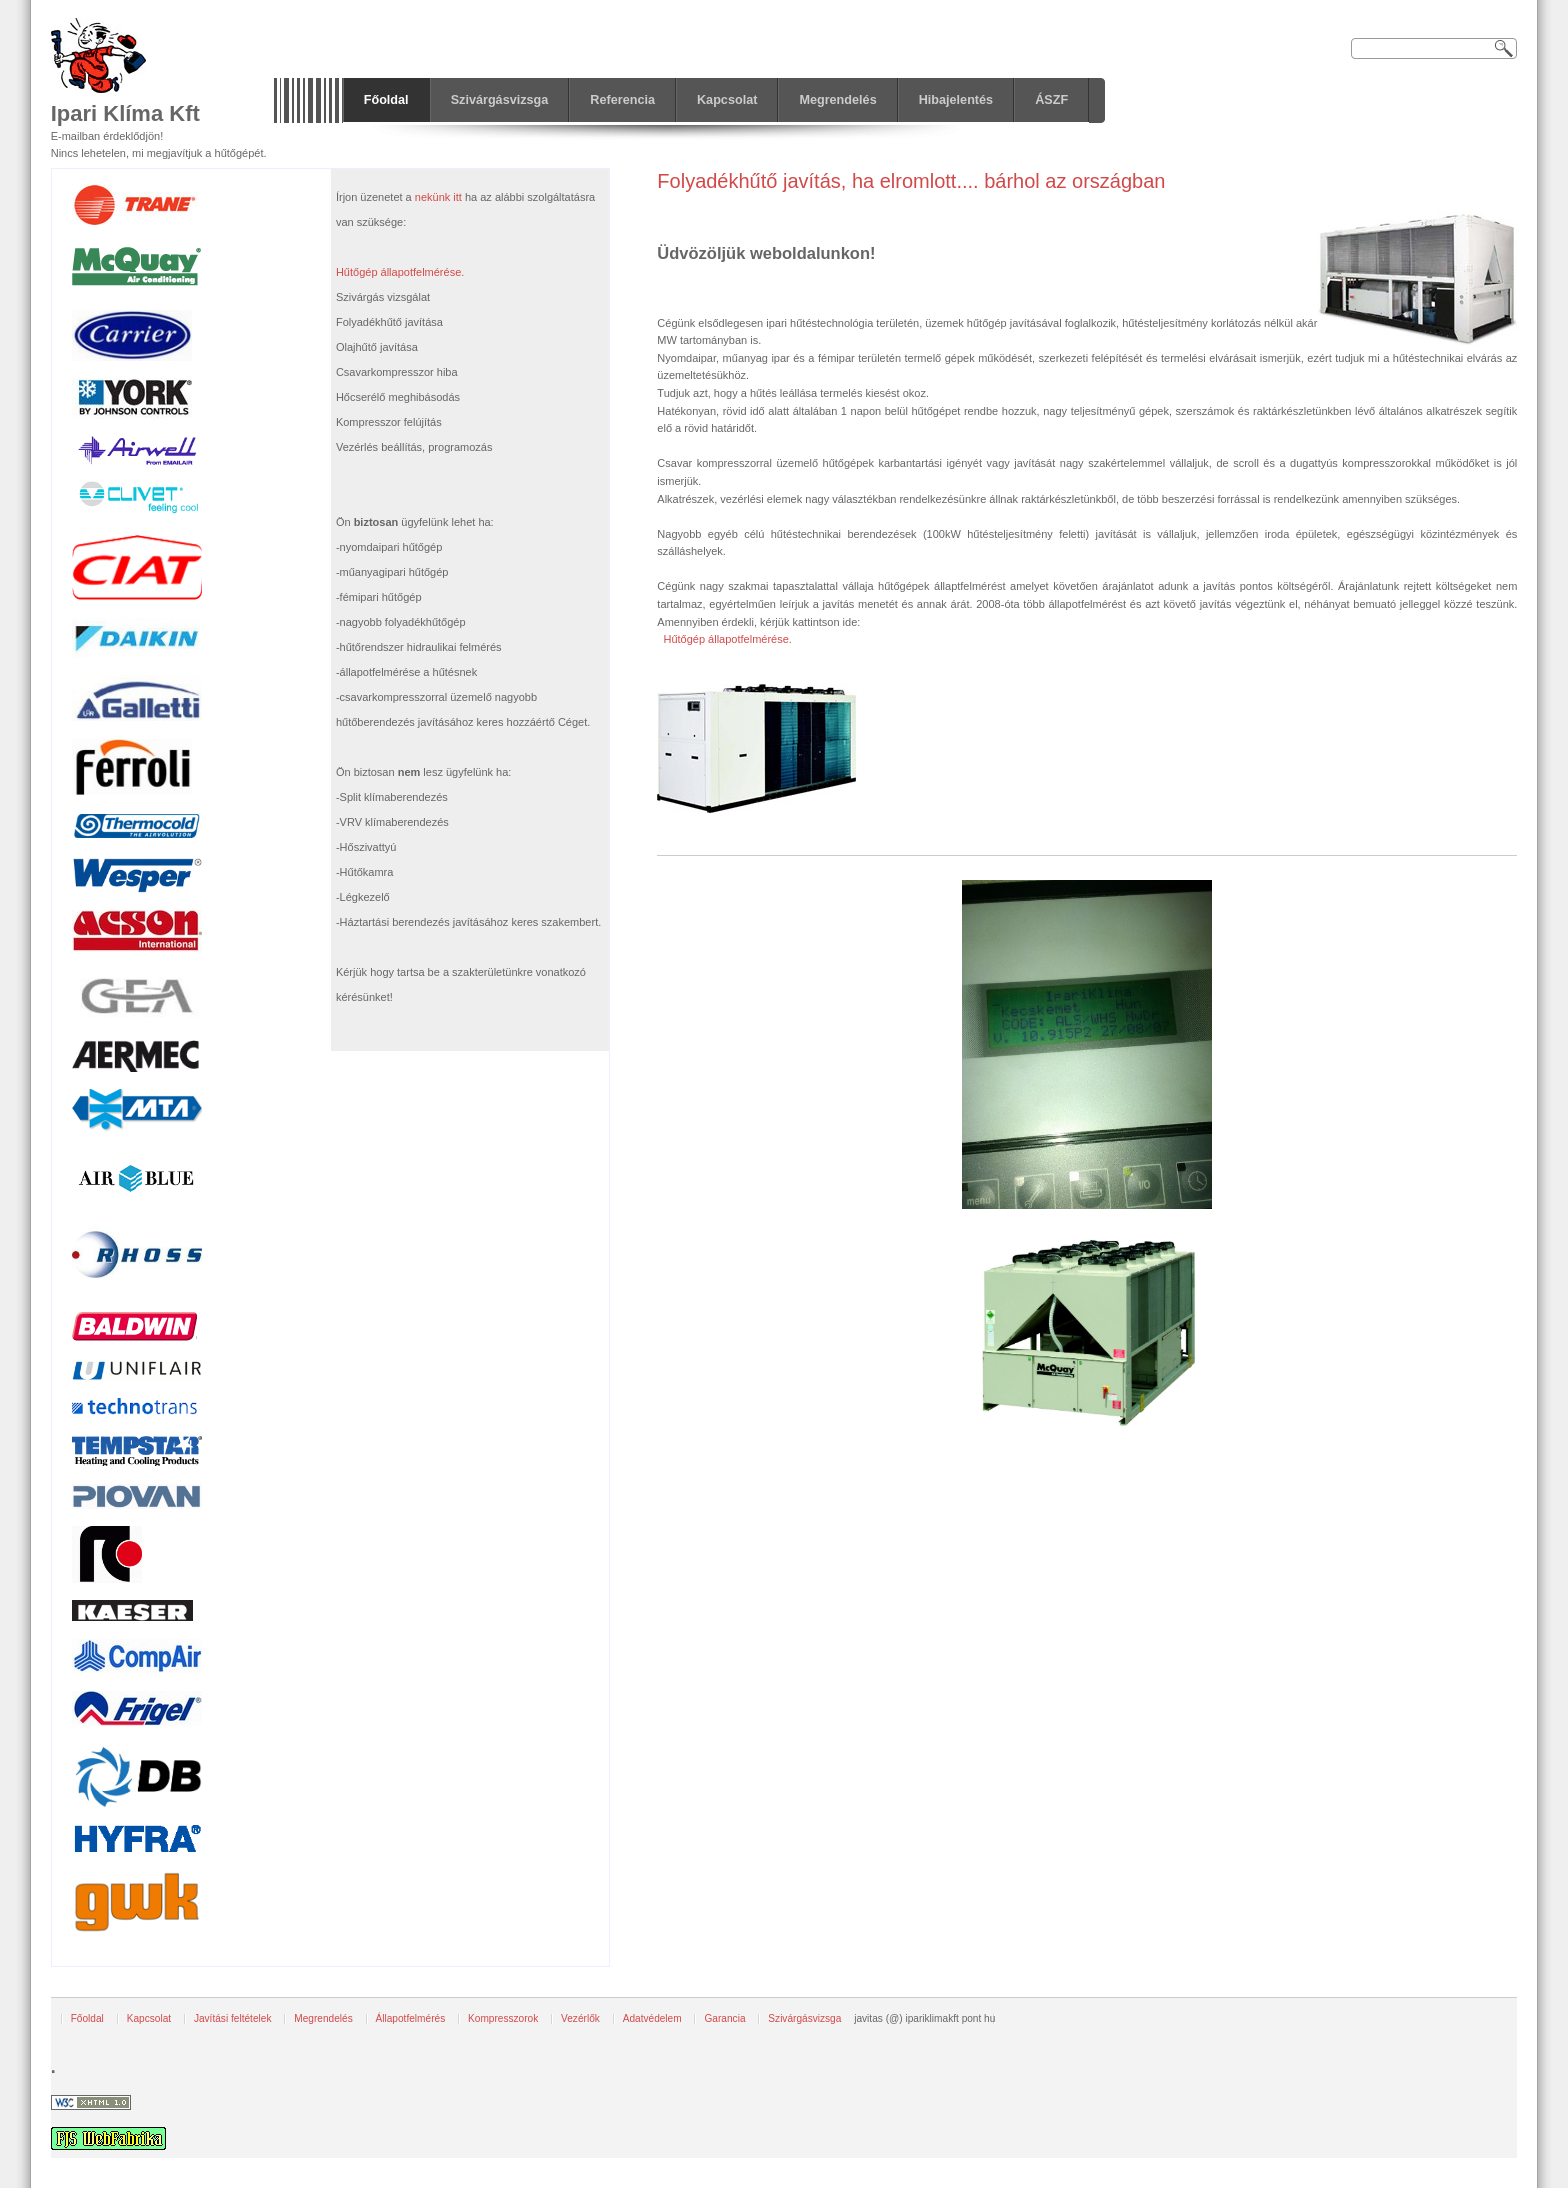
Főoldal (87, 2018)
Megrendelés (323, 2018)
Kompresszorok (503, 2018)
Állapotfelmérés (411, 2018)
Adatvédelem (652, 2018)
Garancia (724, 2018)
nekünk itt (438, 197)
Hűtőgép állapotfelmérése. (727, 639)
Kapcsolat (149, 2018)
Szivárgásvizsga (804, 2018)
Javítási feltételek (233, 2018)
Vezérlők (580, 2018)
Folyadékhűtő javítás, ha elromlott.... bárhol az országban (911, 181)
